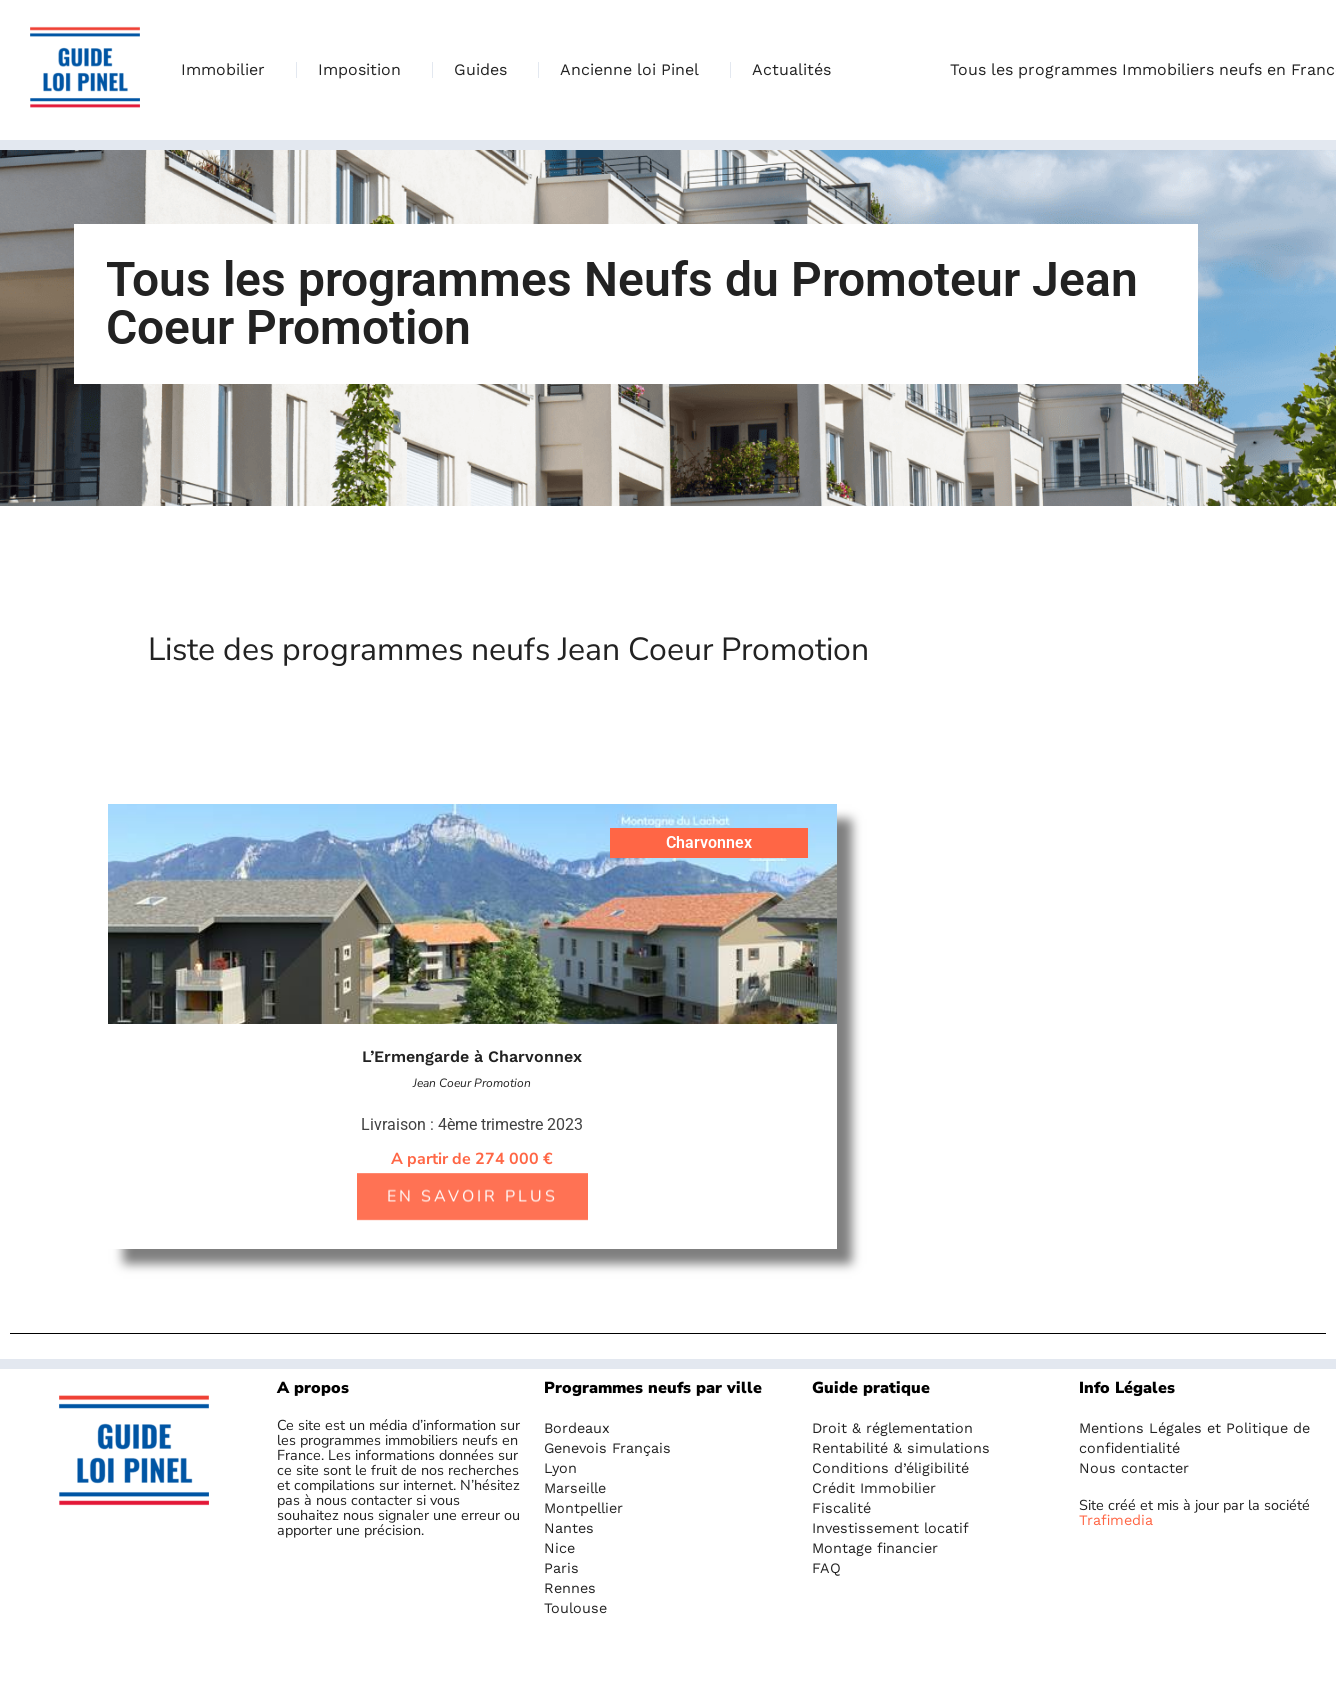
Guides (485, 70)
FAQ (826, 1568)
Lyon (560, 1468)
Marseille (575, 1488)
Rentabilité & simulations (901, 1448)
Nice (559, 1548)
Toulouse (575, 1608)
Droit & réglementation (892, 1428)
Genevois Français (607, 1448)
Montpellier (583, 1508)
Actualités (791, 69)
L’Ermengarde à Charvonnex (472, 1056)
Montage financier (875, 1548)
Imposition (364, 70)
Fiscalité (841, 1508)
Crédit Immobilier (874, 1488)
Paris (561, 1568)
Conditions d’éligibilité (890, 1468)
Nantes (569, 1528)
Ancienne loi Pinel (634, 70)
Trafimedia (1116, 1520)
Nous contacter (1134, 1468)
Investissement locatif (890, 1528)
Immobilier (228, 70)
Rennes (570, 1588)
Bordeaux (577, 1428)
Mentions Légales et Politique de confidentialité (1194, 1438)
